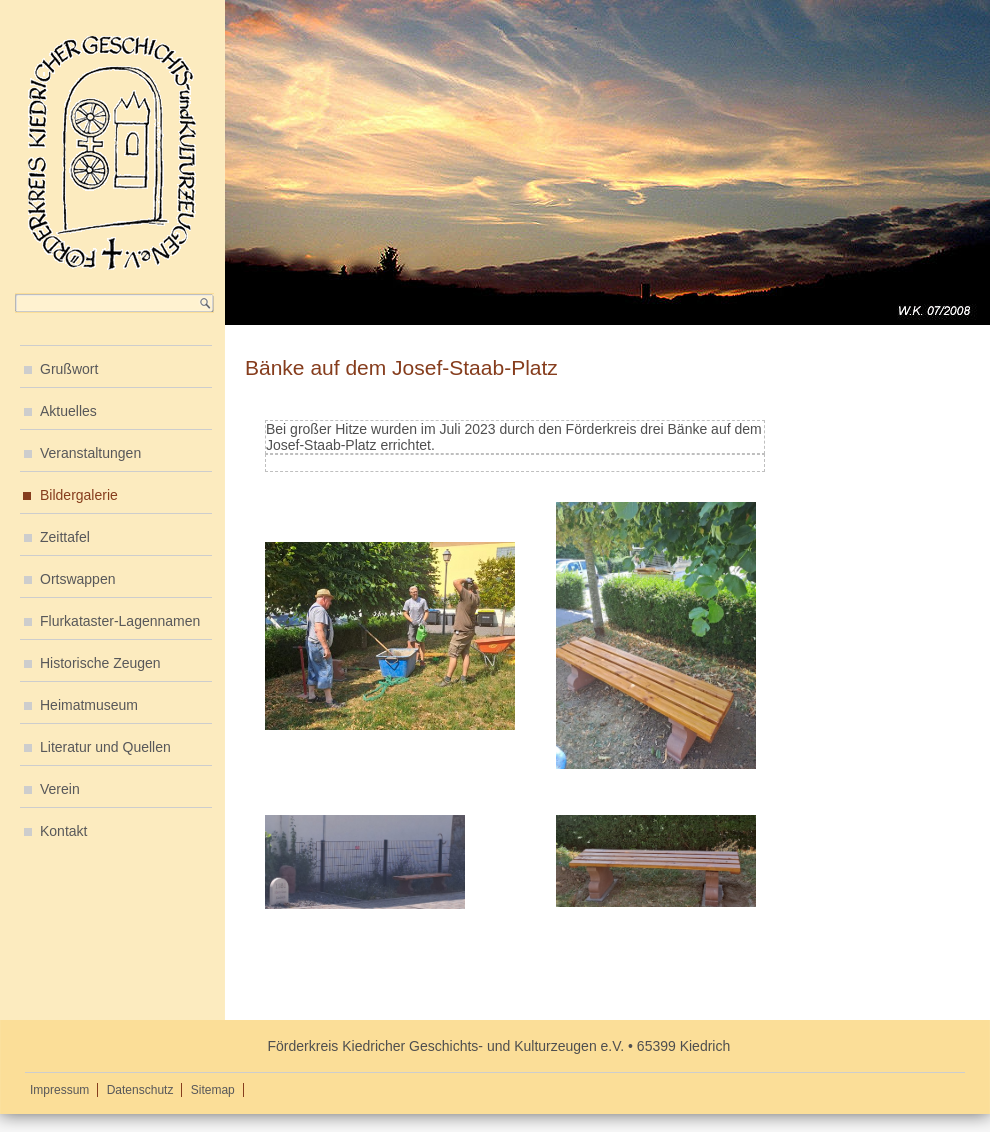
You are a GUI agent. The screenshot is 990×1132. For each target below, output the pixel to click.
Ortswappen (77, 579)
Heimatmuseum (89, 705)
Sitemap (213, 1090)
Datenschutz (140, 1090)
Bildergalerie (79, 495)
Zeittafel (65, 537)
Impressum (59, 1090)
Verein (60, 789)
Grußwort (69, 369)
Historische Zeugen (100, 663)
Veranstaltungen (90, 453)
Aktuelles (68, 411)
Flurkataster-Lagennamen (120, 621)
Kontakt (63, 831)
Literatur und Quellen (105, 747)
